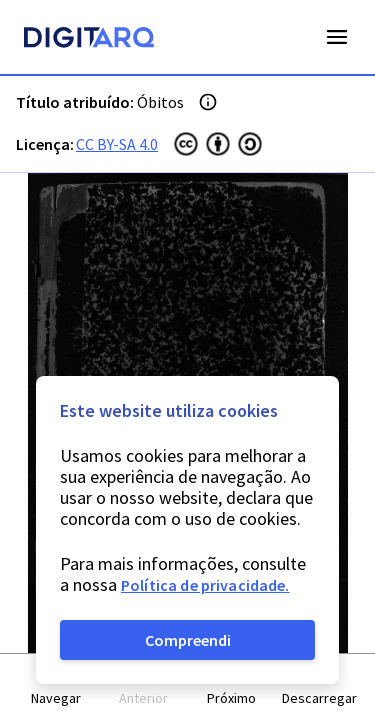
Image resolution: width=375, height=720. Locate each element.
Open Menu (337, 37)
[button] (56, 687)
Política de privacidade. (205, 585)
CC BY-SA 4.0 (117, 144)
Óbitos (160, 102)
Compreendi (188, 640)
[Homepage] (89, 40)
